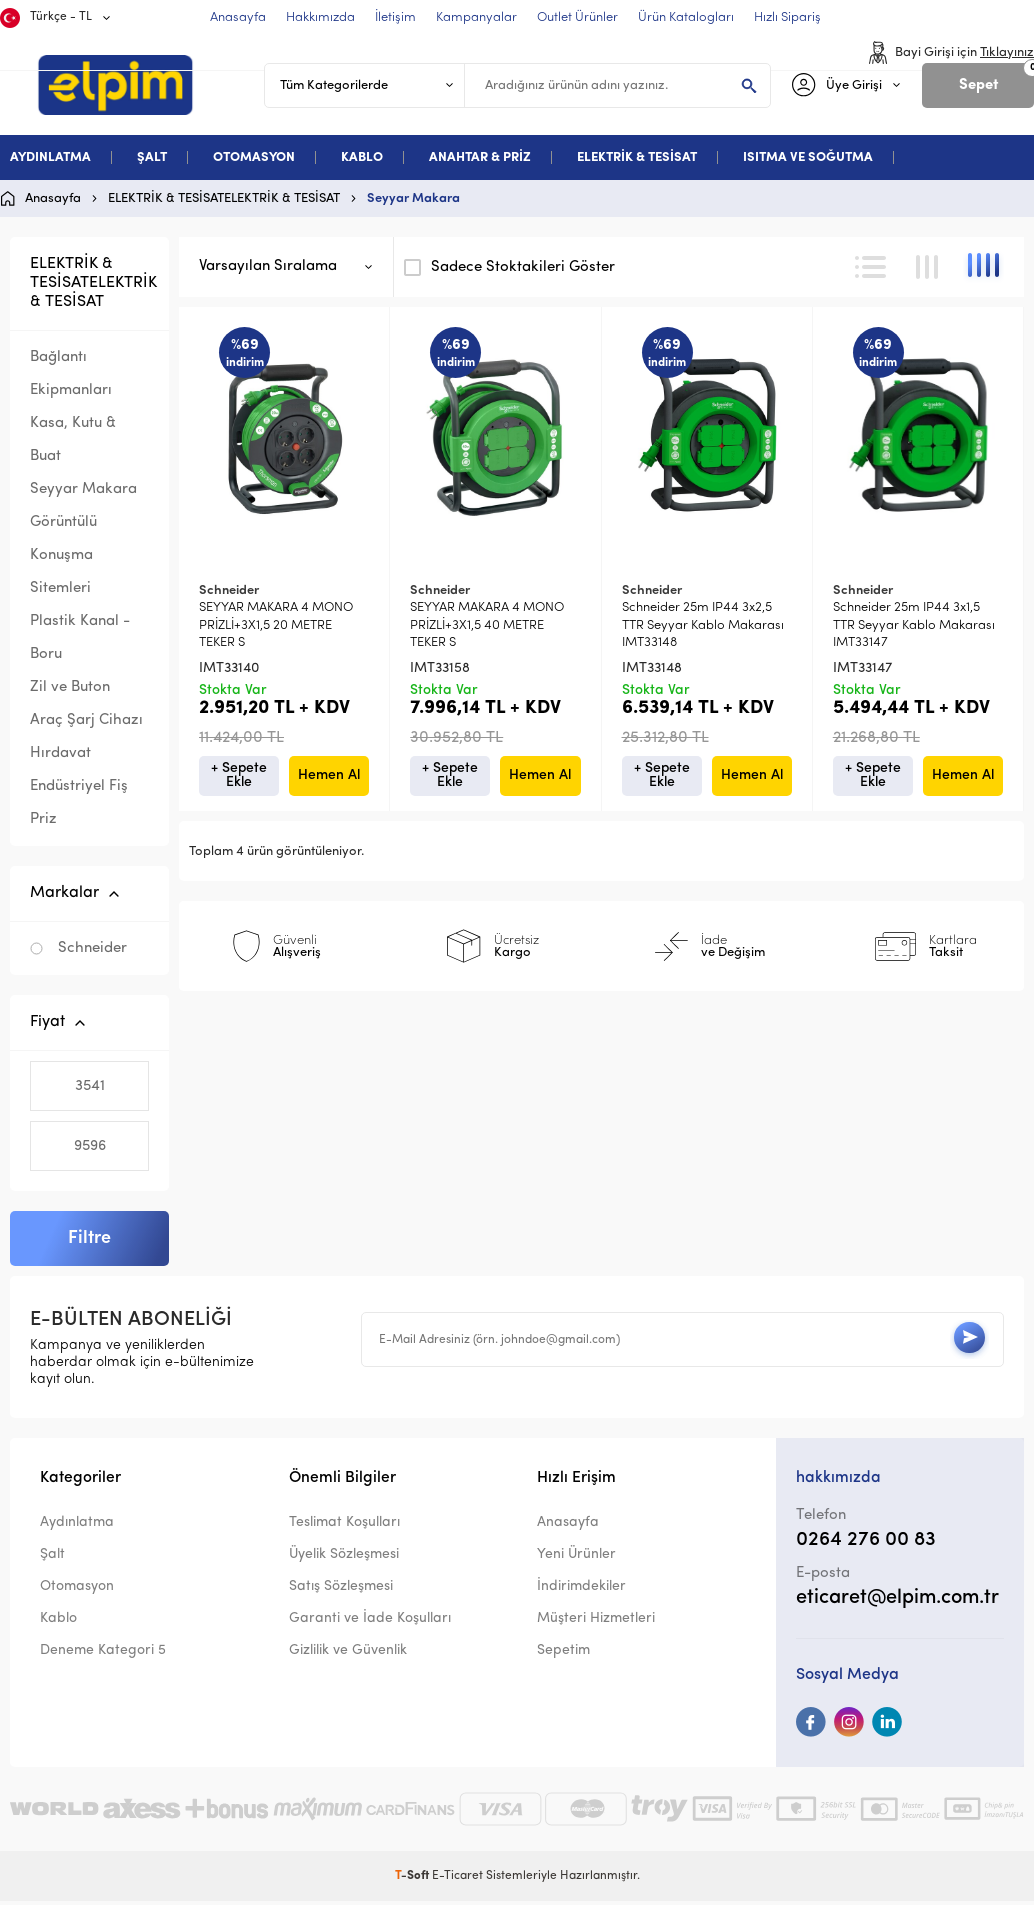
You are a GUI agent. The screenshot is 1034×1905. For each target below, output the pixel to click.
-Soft (413, 1880)
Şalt (52, 1559)
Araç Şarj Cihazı (86, 720)
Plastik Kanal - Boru (80, 638)
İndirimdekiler (581, 1591)
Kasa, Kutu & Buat (73, 440)
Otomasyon (77, 1591)
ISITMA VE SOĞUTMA (808, 157)
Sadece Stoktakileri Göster (509, 267)
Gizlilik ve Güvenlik (348, 1655)
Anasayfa (568, 1526)
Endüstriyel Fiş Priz (79, 803)
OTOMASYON (254, 157)
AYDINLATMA (50, 157)
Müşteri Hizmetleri (596, 1623)
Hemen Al (329, 775)
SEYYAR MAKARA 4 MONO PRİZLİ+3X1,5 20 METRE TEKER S (276, 625)
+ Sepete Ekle (239, 775)
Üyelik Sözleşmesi (344, 1559)
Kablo (58, 1623)
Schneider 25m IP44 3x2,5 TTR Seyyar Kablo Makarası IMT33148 (703, 625)
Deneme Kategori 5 (103, 1655)
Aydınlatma (77, 1526)
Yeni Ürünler (576, 1559)
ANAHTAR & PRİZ (480, 157)
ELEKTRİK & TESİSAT (637, 157)
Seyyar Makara (83, 489)
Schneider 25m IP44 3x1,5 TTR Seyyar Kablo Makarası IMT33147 (914, 625)
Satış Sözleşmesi (341, 1591)
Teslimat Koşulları (344, 1526)
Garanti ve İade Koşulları (370, 1623)
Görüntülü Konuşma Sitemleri (63, 555)
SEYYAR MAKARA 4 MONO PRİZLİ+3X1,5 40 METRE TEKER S (487, 625)
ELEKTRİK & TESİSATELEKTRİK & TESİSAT (93, 283)
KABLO (362, 157)
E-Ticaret (457, 1880)
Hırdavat (60, 753)
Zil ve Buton (70, 687)
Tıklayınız (1007, 52)
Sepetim (563, 1655)
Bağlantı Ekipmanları (71, 374)
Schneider (78, 948)
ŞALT (152, 157)
